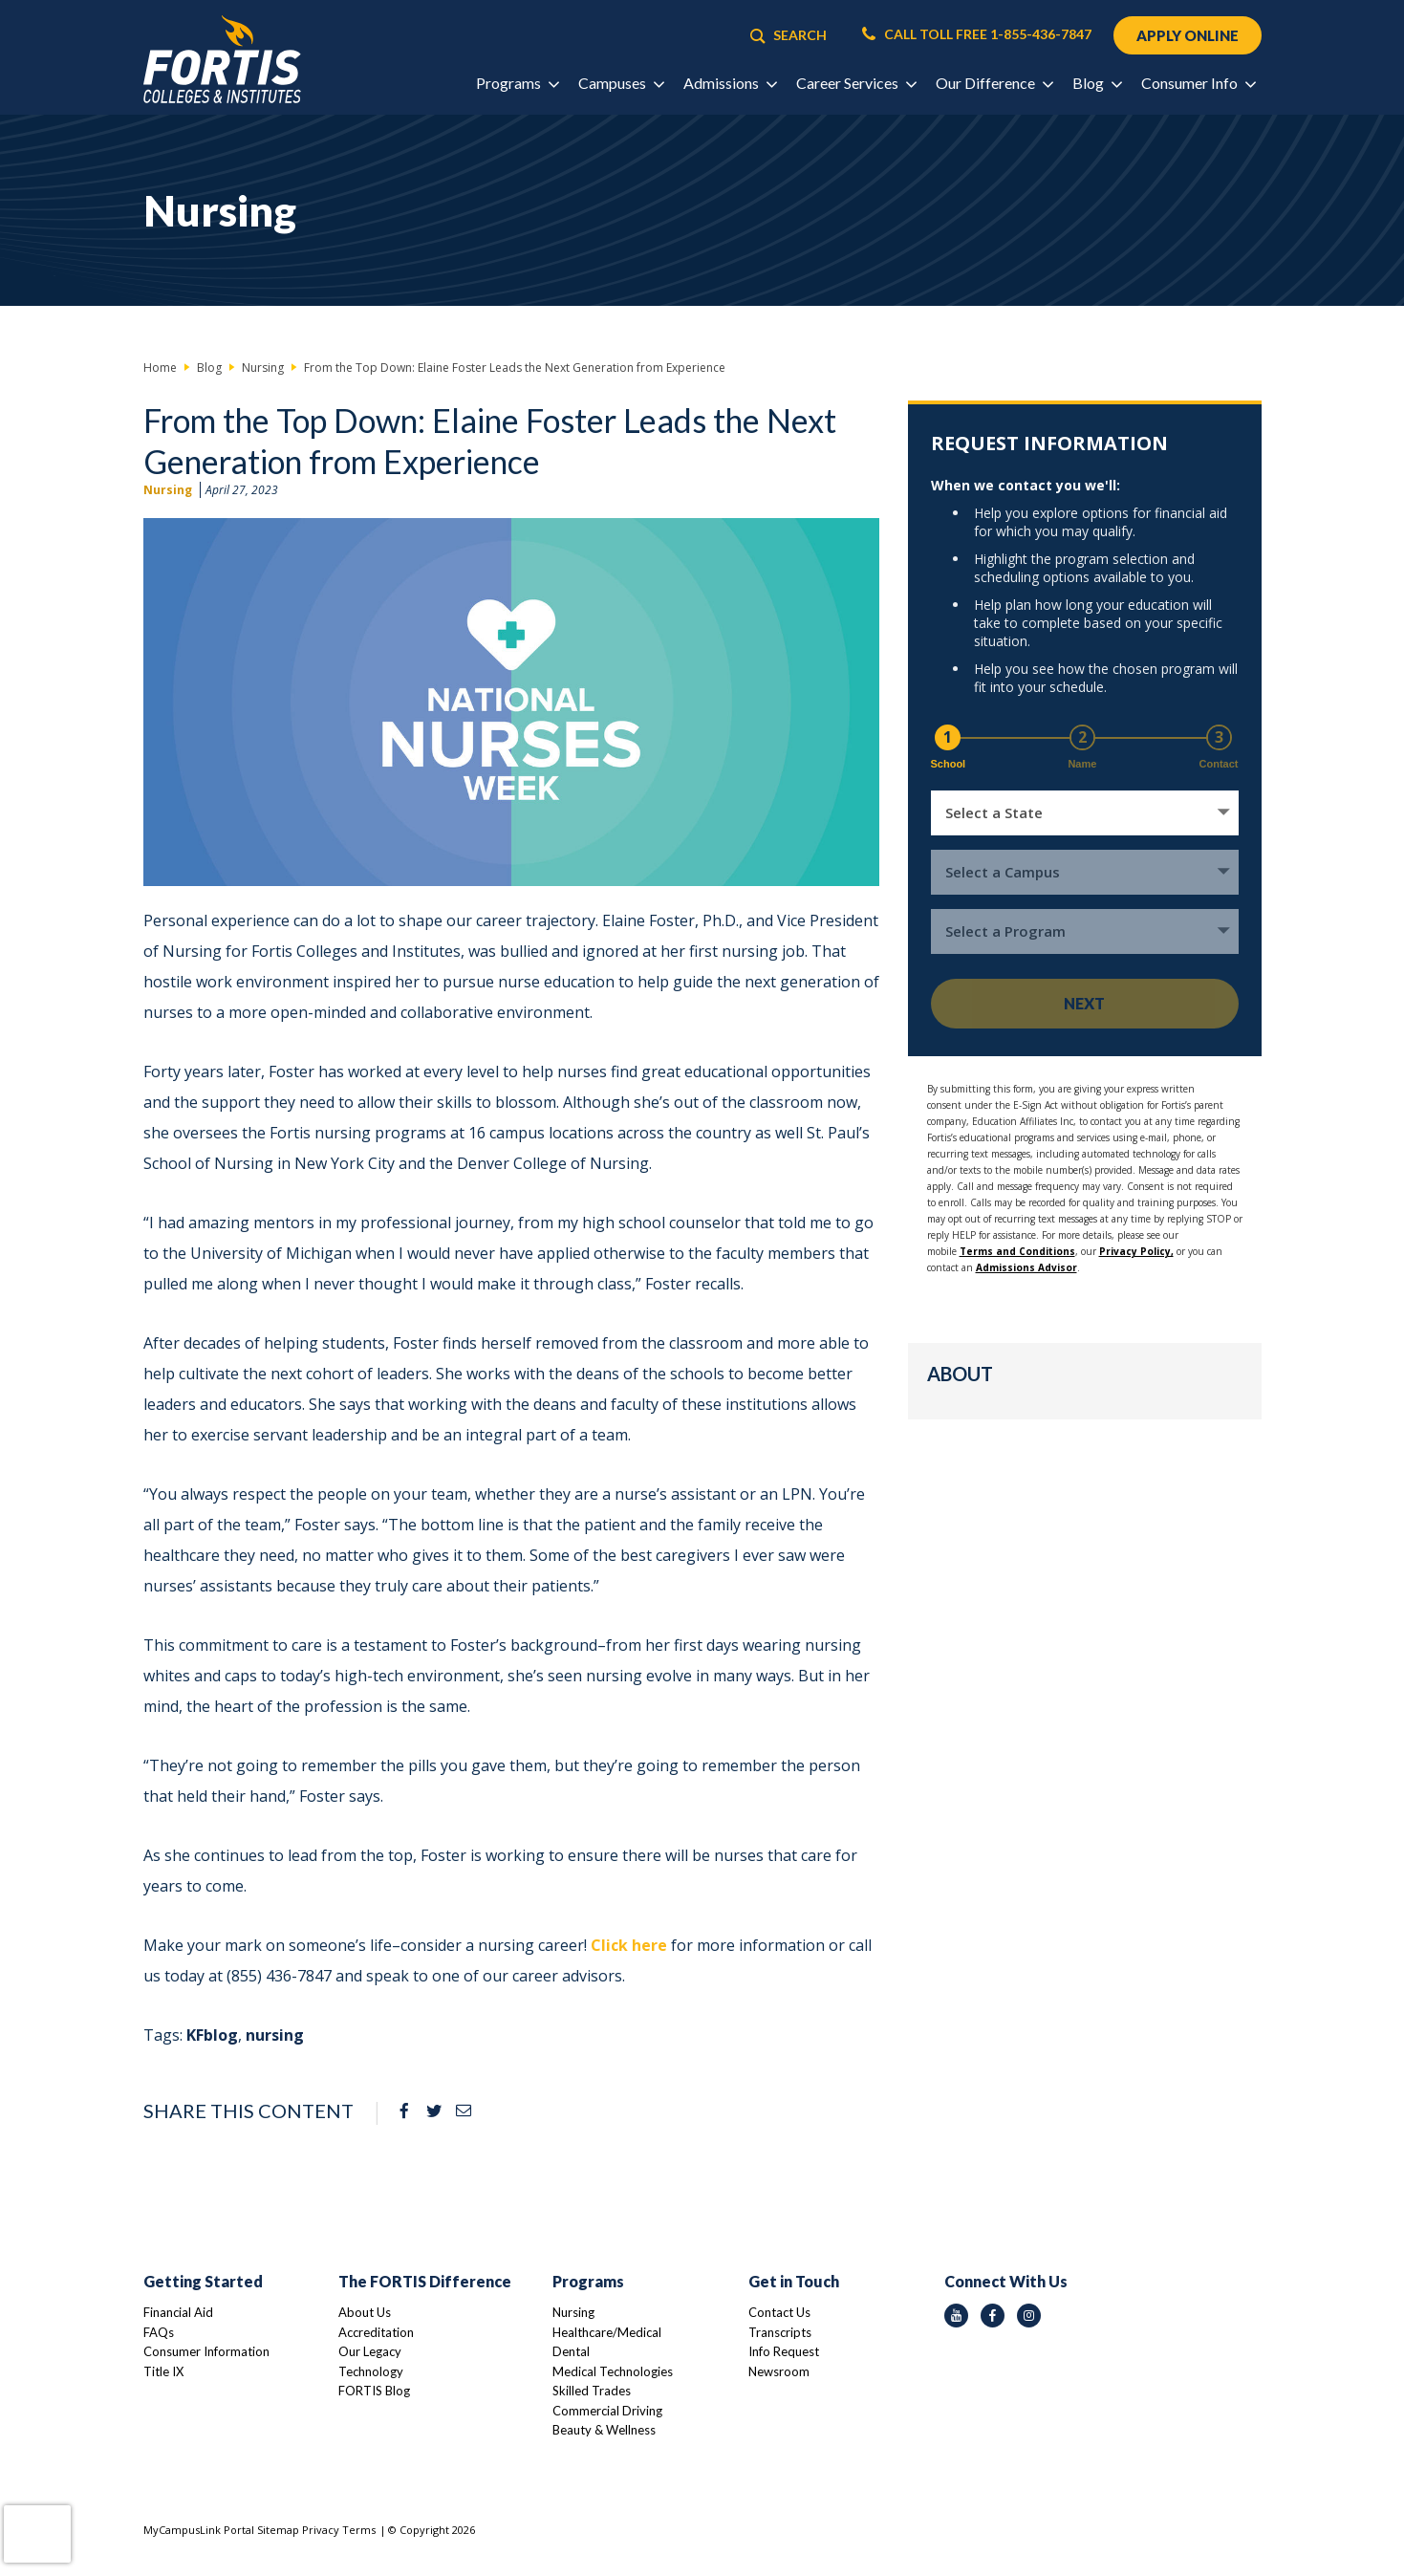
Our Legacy (369, 2351)
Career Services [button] (856, 83)
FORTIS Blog (374, 2390)
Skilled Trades (591, 2390)
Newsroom (779, 2371)
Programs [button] (517, 83)
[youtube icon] (956, 2315)
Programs (588, 2281)
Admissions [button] (729, 83)
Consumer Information (206, 2351)
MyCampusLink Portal (198, 2529)
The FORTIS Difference (424, 2281)
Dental (571, 2351)
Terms (359, 2529)
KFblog (212, 2035)
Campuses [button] (620, 83)
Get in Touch (793, 2281)
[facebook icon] (992, 2315)
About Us (364, 2312)
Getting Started (203, 2281)
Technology (370, 2371)
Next (1084, 1003)
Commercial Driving (607, 2410)
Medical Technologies (612, 2371)
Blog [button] (1096, 83)
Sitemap (278, 2529)
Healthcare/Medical (606, 2332)
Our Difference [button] (994, 83)
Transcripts (779, 2332)
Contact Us (779, 2312)
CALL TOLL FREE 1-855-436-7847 (976, 34)
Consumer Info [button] (1198, 83)
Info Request (783, 2351)
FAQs (158, 2332)
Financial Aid (178, 2312)
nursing (275, 2035)
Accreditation (376, 2332)
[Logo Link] (222, 59)
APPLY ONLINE (1187, 35)
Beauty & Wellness (604, 2429)
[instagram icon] (1029, 2315)
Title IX (163, 2371)
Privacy (320, 2529)
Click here (629, 1945)
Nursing (167, 490)
